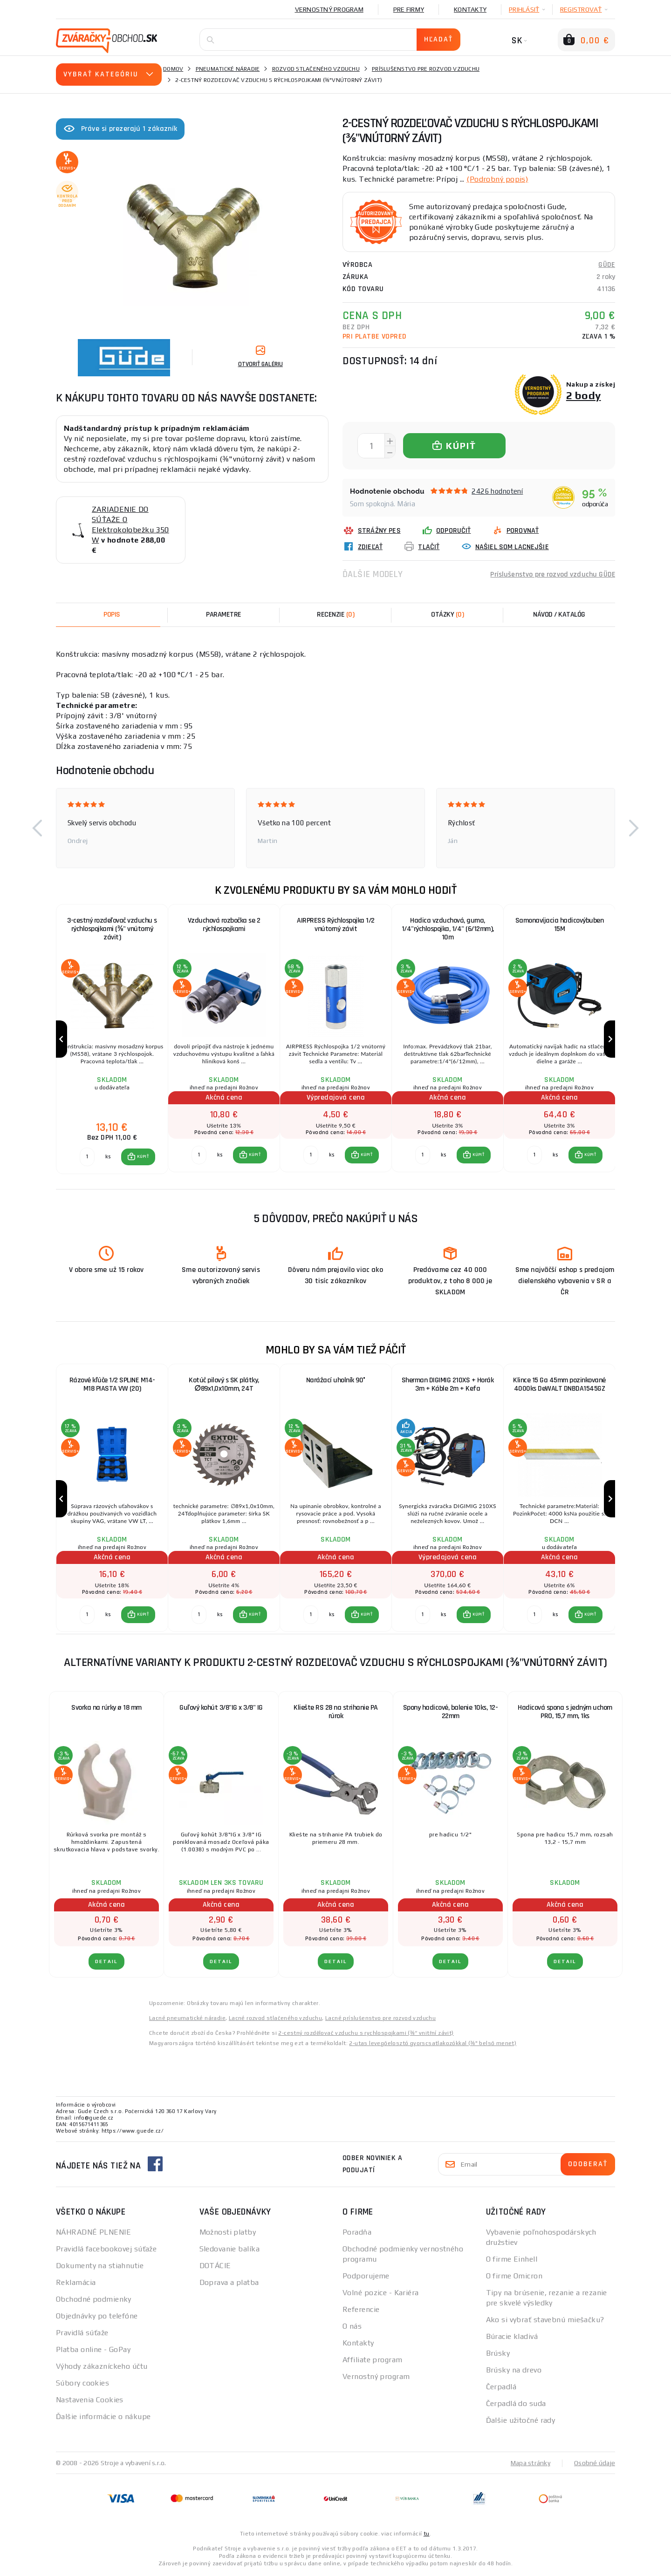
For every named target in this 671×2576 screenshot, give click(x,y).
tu (427, 2535)
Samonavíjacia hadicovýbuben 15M (559, 924)
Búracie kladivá (512, 2337)
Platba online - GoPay (93, 2350)
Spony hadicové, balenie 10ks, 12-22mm (450, 1714)
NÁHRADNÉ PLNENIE (93, 2233)
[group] (112, 1039)
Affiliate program (372, 2361)
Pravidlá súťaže (82, 2334)
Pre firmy (408, 9)
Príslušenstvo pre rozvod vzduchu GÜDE (552, 573)
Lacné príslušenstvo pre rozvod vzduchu (380, 2019)
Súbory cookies (82, 2384)
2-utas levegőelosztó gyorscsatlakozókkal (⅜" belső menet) (432, 2044)
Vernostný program (329, 9)
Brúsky (498, 2354)
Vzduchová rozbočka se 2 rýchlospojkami (224, 924)
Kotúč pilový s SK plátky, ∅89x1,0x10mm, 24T (224, 1385)
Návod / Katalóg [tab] (559, 614)
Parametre (223, 614)
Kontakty (470, 9)
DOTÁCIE (215, 2267)
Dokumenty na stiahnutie (100, 2267)
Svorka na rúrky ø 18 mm (106, 1709)
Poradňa (356, 2233)
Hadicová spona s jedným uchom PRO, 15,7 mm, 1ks (565, 1714)
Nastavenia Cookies (89, 2401)
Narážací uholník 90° (336, 1381)
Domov (173, 69)
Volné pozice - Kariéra (380, 2294)
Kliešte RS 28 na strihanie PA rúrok (336, 1714)
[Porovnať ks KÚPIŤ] (87, 1157)
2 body (583, 394)
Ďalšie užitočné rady (520, 2421)
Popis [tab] (111, 614)
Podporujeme (366, 2277)
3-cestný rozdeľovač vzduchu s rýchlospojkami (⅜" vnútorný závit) (112, 928)
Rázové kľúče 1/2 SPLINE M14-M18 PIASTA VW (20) (112, 1385)
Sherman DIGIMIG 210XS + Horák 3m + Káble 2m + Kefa (448, 1385)
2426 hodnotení (497, 491)
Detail (106, 1962)
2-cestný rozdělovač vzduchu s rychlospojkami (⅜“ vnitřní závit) (365, 2034)
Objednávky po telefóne (97, 2317)
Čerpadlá (501, 2388)
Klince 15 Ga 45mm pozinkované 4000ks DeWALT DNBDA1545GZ (559, 1385)
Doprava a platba (229, 2283)
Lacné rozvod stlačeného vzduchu (275, 2019)
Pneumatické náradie (228, 69)
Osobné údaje (594, 2464)
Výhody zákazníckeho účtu (102, 2367)
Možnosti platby (227, 2233)
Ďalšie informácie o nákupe (103, 2417)
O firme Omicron (514, 2277)
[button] (37, 828)
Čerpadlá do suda (516, 2404)
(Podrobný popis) (497, 178)
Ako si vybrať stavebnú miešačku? (545, 2321)
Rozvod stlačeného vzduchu (316, 69)
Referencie (360, 2310)
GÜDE (606, 264)
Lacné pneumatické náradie (187, 2019)
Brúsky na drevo (514, 2371)
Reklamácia (76, 2283)
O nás (352, 2327)
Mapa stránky (530, 2464)
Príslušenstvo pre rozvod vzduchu (425, 69)
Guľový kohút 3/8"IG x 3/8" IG (221, 1709)
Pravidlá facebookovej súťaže (106, 2250)
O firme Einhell (512, 2260)
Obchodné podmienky (93, 2300)
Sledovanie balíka (229, 2250)
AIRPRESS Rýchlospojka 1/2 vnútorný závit (336, 924)
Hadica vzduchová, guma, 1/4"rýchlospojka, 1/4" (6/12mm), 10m (448, 928)
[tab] (335, 614)
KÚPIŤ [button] (143, 1157)
